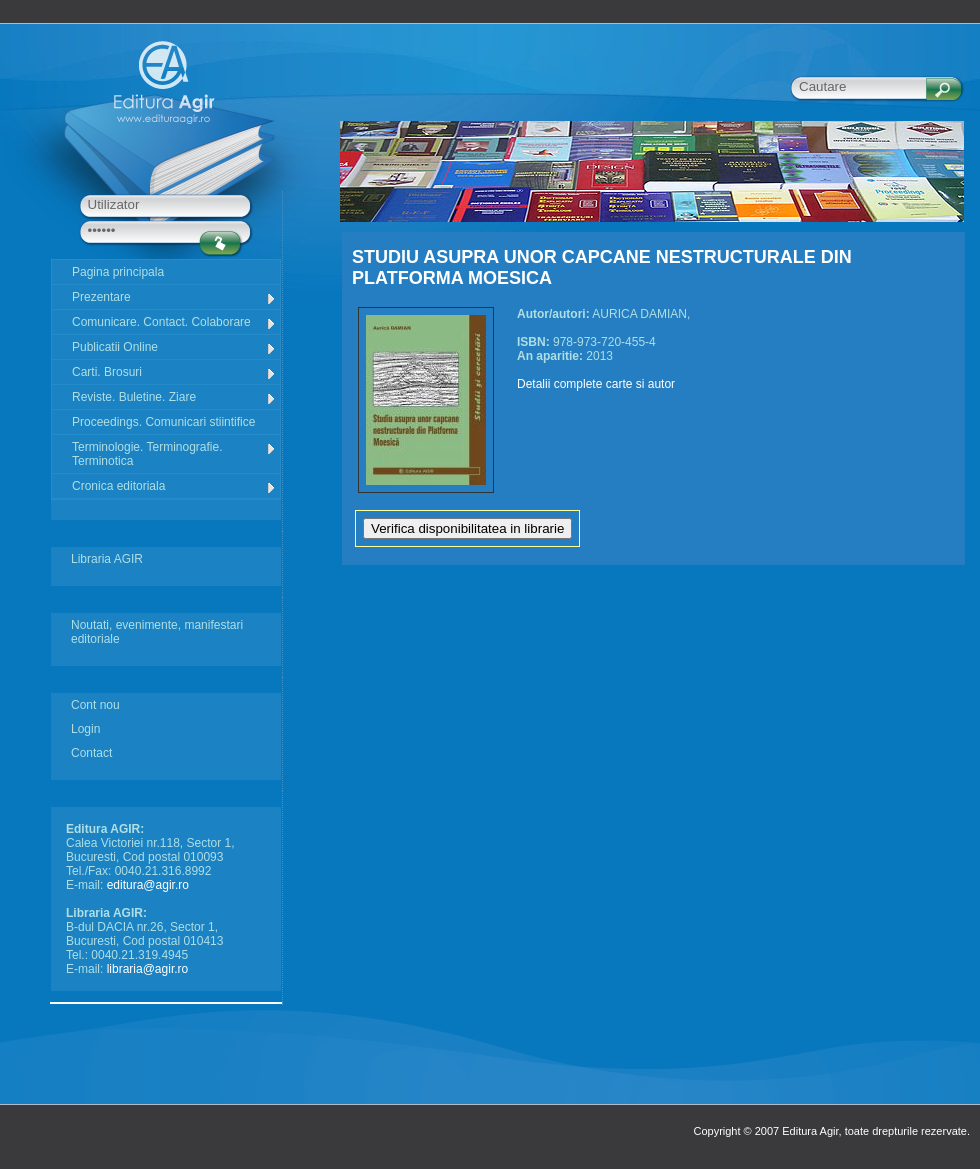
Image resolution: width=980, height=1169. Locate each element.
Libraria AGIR (107, 559)
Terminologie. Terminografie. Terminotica (174, 454)
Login (85, 729)
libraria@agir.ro (148, 969)
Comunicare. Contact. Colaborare (174, 322)
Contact (91, 753)
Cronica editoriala (174, 486)
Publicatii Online (174, 347)
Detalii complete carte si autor (596, 384)
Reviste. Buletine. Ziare (174, 397)
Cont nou (95, 705)
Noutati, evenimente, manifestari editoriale (157, 632)
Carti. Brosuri (174, 372)
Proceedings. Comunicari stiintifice (163, 422)
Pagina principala (118, 272)
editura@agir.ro (148, 885)
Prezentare (174, 297)
